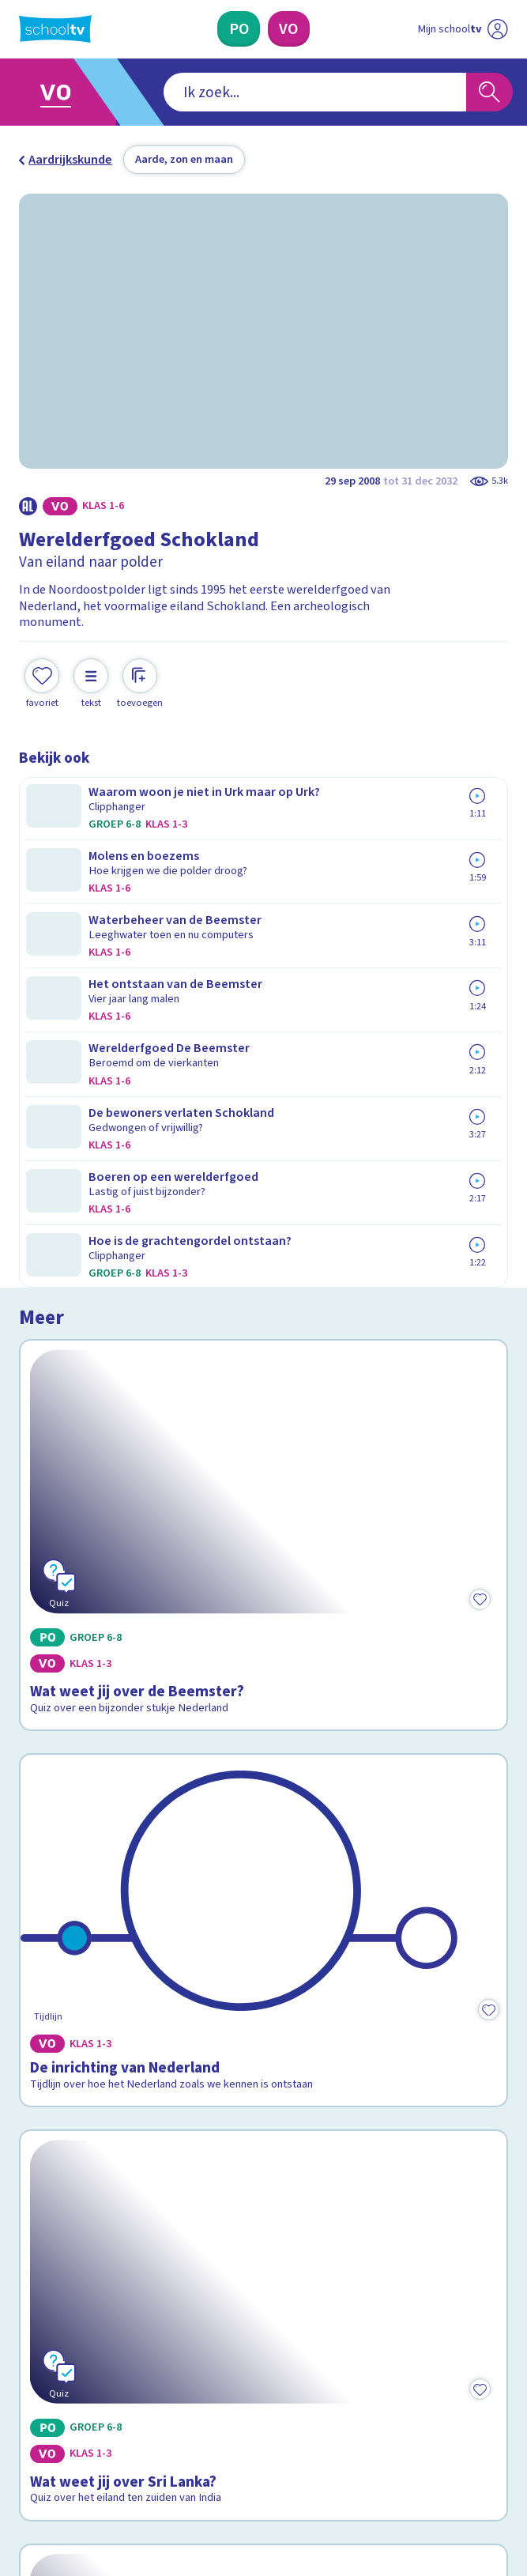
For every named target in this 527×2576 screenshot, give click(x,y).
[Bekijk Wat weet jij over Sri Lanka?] (263, 1423)
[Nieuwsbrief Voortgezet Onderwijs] (347, 2315)
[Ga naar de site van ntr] (449, 2480)
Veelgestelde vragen (89, 2151)
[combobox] (240, 92)
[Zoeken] (489, 92)
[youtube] (131, 2440)
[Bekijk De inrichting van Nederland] (263, 1173)
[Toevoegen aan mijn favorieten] (41, 668)
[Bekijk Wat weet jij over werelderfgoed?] (263, 1717)
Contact (46, 2129)
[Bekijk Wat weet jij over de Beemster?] (263, 923)
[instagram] (61, 2440)
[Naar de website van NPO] (497, 29)
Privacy (44, 2195)
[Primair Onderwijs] (238, 29)
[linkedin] (96, 2440)
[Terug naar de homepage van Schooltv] (55, 29)
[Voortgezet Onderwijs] (289, 29)
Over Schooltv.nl (75, 2173)
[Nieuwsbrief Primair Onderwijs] (180, 2315)
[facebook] (26, 2440)
